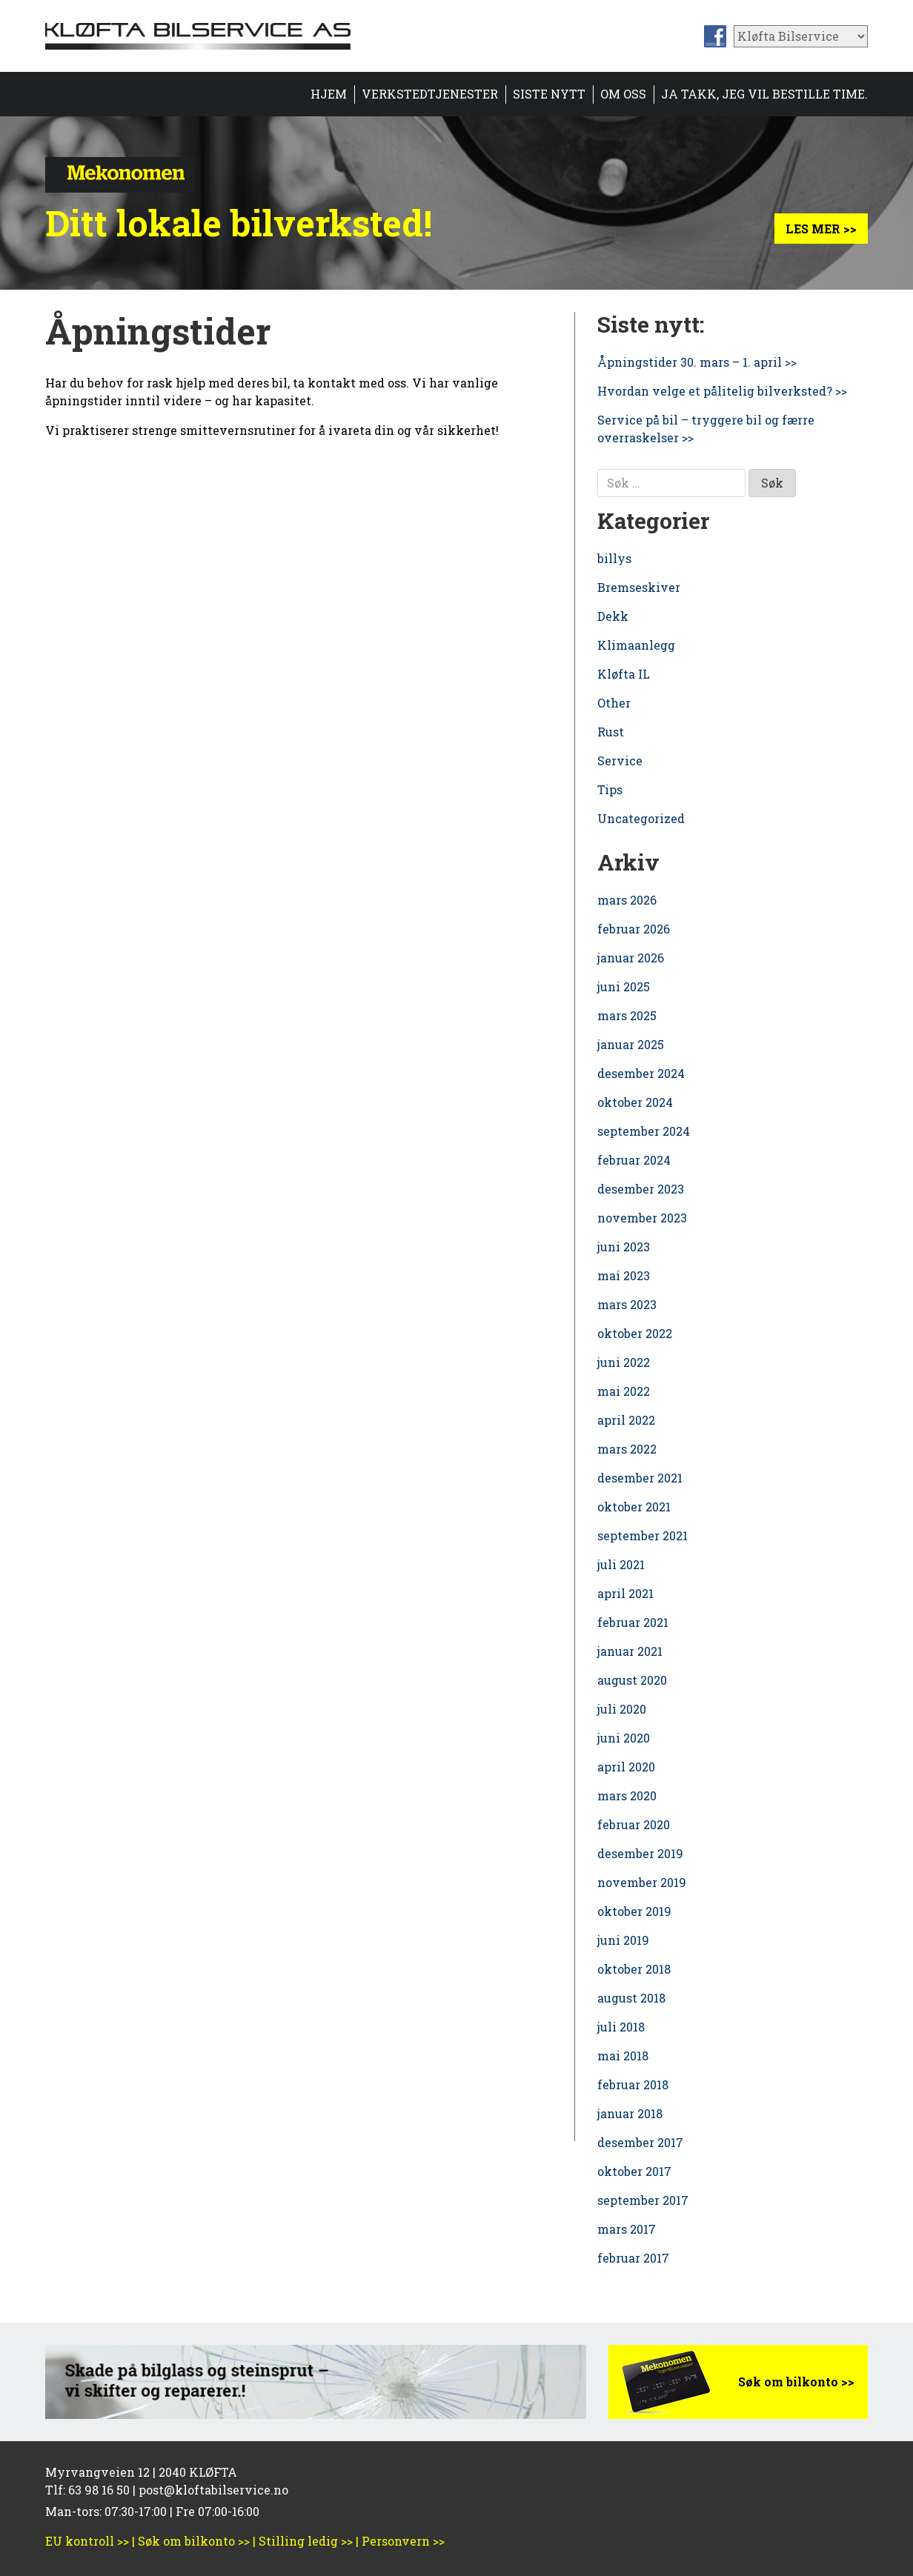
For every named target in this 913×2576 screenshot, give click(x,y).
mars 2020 (627, 1795)
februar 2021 (632, 1622)
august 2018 (631, 1998)
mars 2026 (627, 900)
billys (614, 558)
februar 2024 (634, 1160)
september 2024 (643, 1131)
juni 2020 (623, 1737)
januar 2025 (630, 1044)
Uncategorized (641, 818)
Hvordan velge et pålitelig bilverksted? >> (722, 391)
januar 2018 (630, 2113)
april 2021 (625, 1593)
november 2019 (641, 1882)
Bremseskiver (638, 587)
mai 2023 (623, 1275)
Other (614, 702)
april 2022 (626, 1420)
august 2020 (632, 1680)
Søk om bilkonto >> (796, 2381)
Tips (609, 789)
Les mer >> (821, 228)
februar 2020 (633, 1824)
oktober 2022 (634, 1333)
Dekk (612, 616)
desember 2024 (641, 1073)
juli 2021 (621, 1564)
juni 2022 (623, 1362)
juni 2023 (623, 1246)
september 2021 (642, 1535)
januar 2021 (630, 1651)
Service (620, 760)
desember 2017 (640, 2142)
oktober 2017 (634, 2171)
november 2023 (642, 1217)
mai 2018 (622, 2055)
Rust (610, 731)
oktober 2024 (635, 1102)
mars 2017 (626, 2229)
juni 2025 (623, 986)
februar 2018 (632, 2084)
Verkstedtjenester (430, 93)
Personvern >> (403, 2541)
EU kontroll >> (87, 2541)
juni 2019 (623, 1940)
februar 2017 (633, 2258)
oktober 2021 (634, 1506)
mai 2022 (623, 1391)
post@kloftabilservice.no (213, 2489)
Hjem (329, 93)
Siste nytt (549, 93)
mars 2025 (627, 1015)
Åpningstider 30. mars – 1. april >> (697, 362)
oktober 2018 (634, 1969)
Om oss (623, 93)
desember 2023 (640, 1189)
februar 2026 (633, 928)
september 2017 (642, 2200)
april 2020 (626, 1766)
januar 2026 (630, 957)
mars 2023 (627, 1304)
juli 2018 (621, 2026)
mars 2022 (627, 1449)
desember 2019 (640, 1853)
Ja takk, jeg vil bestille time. (764, 93)
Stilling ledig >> (306, 2541)
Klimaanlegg (636, 645)
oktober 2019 (634, 1911)
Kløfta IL (623, 674)
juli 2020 (621, 1709)
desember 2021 (640, 1477)
